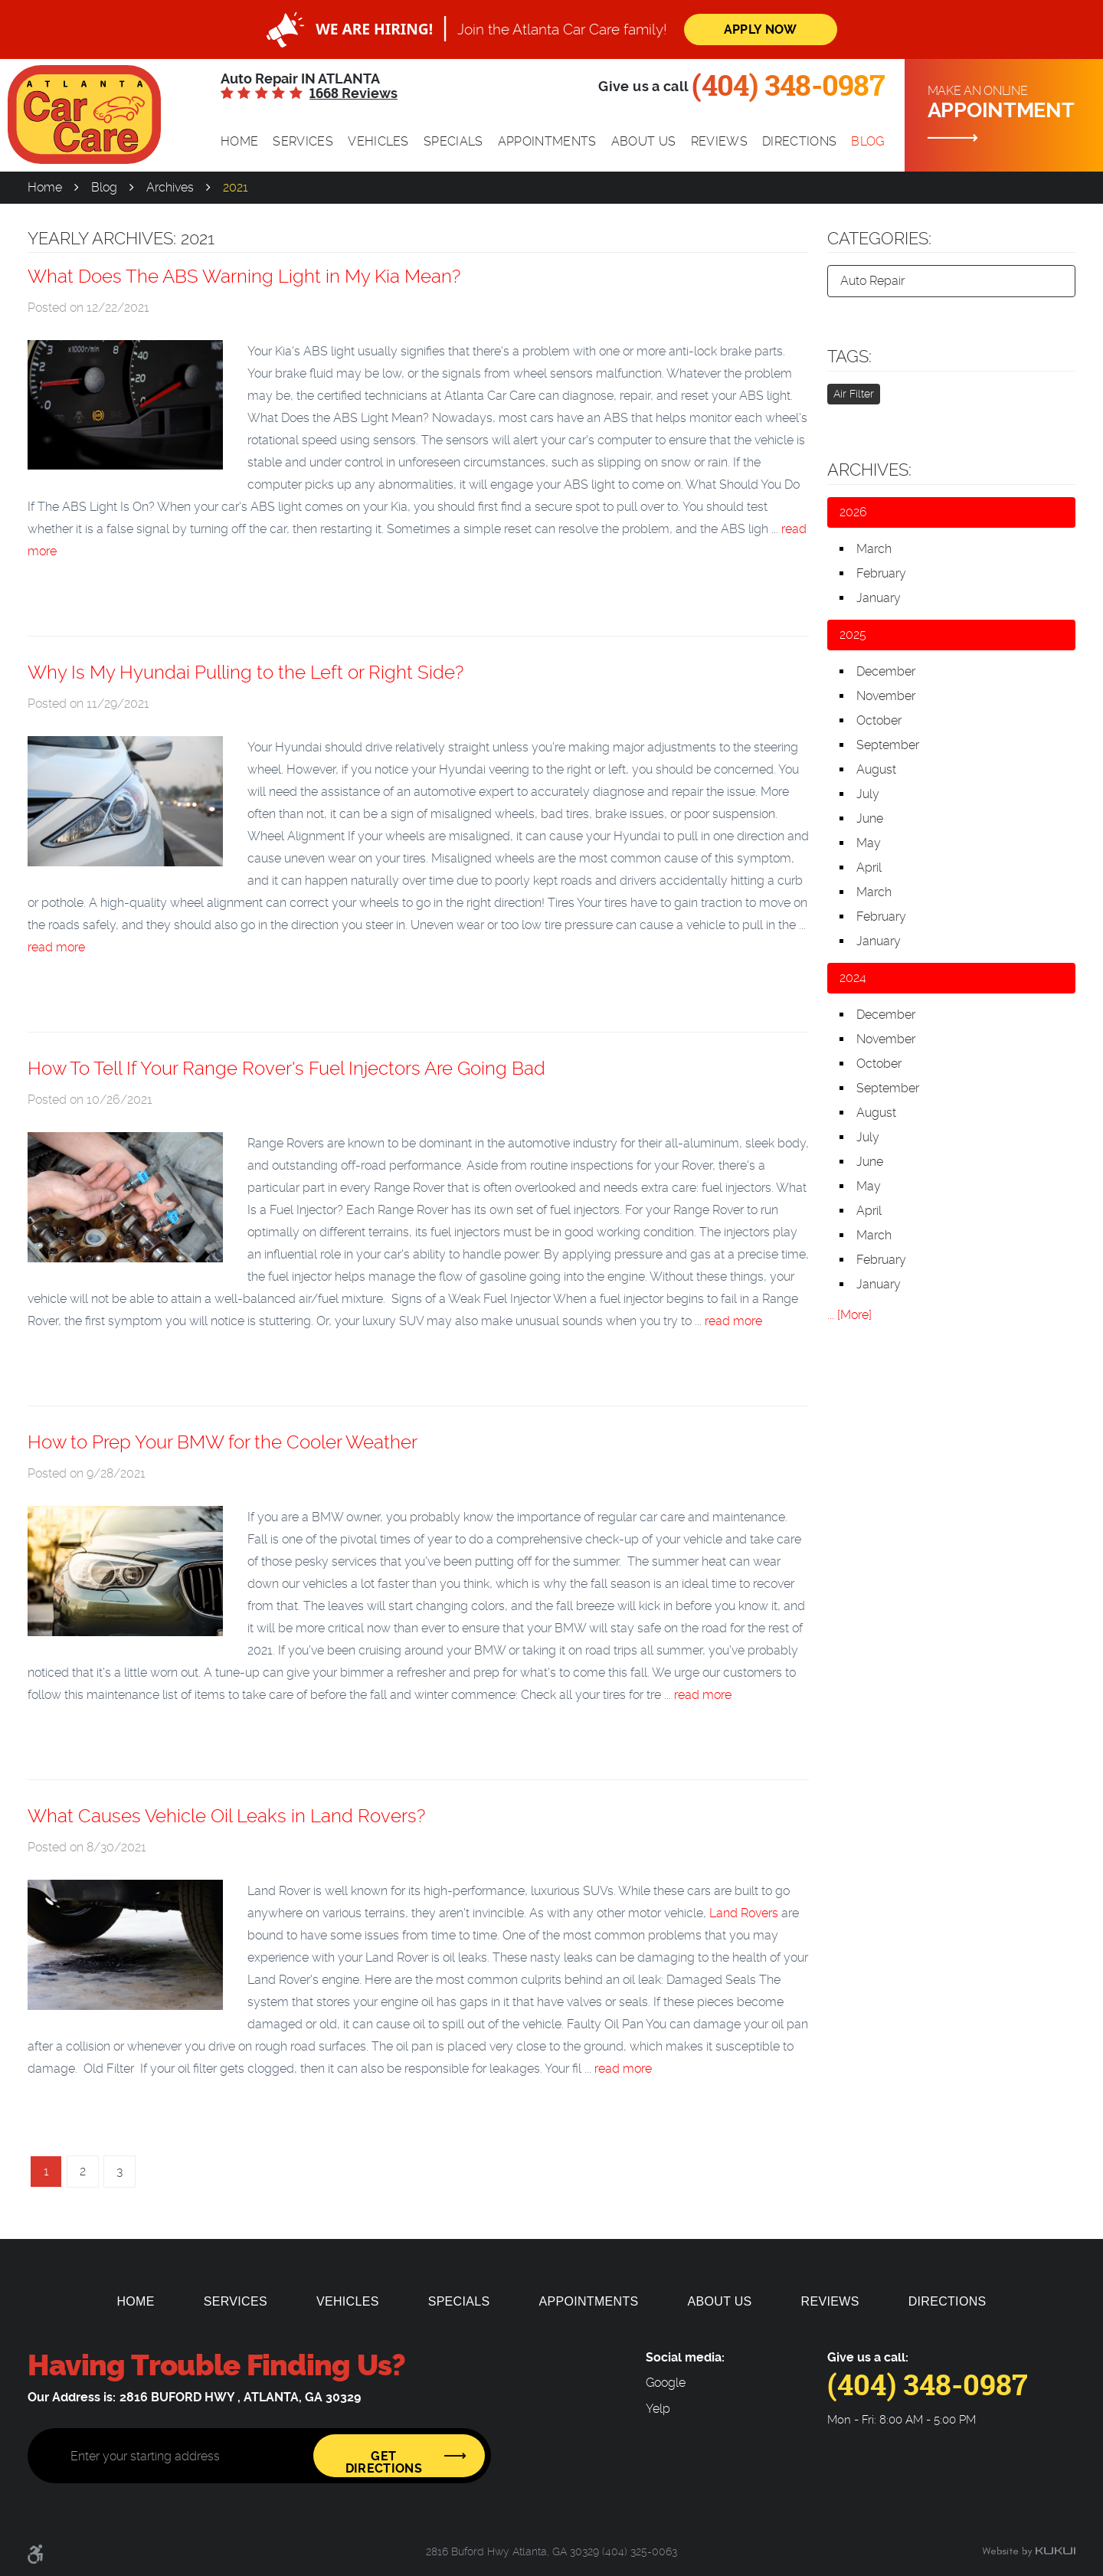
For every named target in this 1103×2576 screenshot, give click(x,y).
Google (666, 2383)
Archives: (869, 470)
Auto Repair (872, 280)
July (867, 794)
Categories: (879, 238)
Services (303, 141)
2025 (853, 634)
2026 (853, 512)
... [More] (849, 1315)
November (885, 696)
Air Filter (853, 394)
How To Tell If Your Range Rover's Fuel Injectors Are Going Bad (286, 1068)
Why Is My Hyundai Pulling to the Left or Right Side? (245, 672)
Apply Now (760, 29)
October (879, 720)
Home (239, 141)
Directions (799, 141)
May (868, 843)
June (869, 818)
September (887, 745)
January (878, 598)
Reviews (719, 141)
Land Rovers (743, 1913)
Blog (867, 141)
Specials (453, 141)
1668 (353, 93)
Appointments (547, 141)
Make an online (1009, 103)
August (876, 769)
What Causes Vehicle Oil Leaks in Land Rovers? (226, 1816)
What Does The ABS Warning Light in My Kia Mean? (244, 276)
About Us (643, 141)
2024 (853, 978)
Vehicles (378, 141)
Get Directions (383, 2462)
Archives (170, 187)
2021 (235, 187)
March (874, 549)
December (885, 671)
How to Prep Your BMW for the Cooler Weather (222, 1442)
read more (56, 947)
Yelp (658, 2409)
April (869, 867)
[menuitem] (239, 142)
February (881, 573)
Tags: (849, 356)
